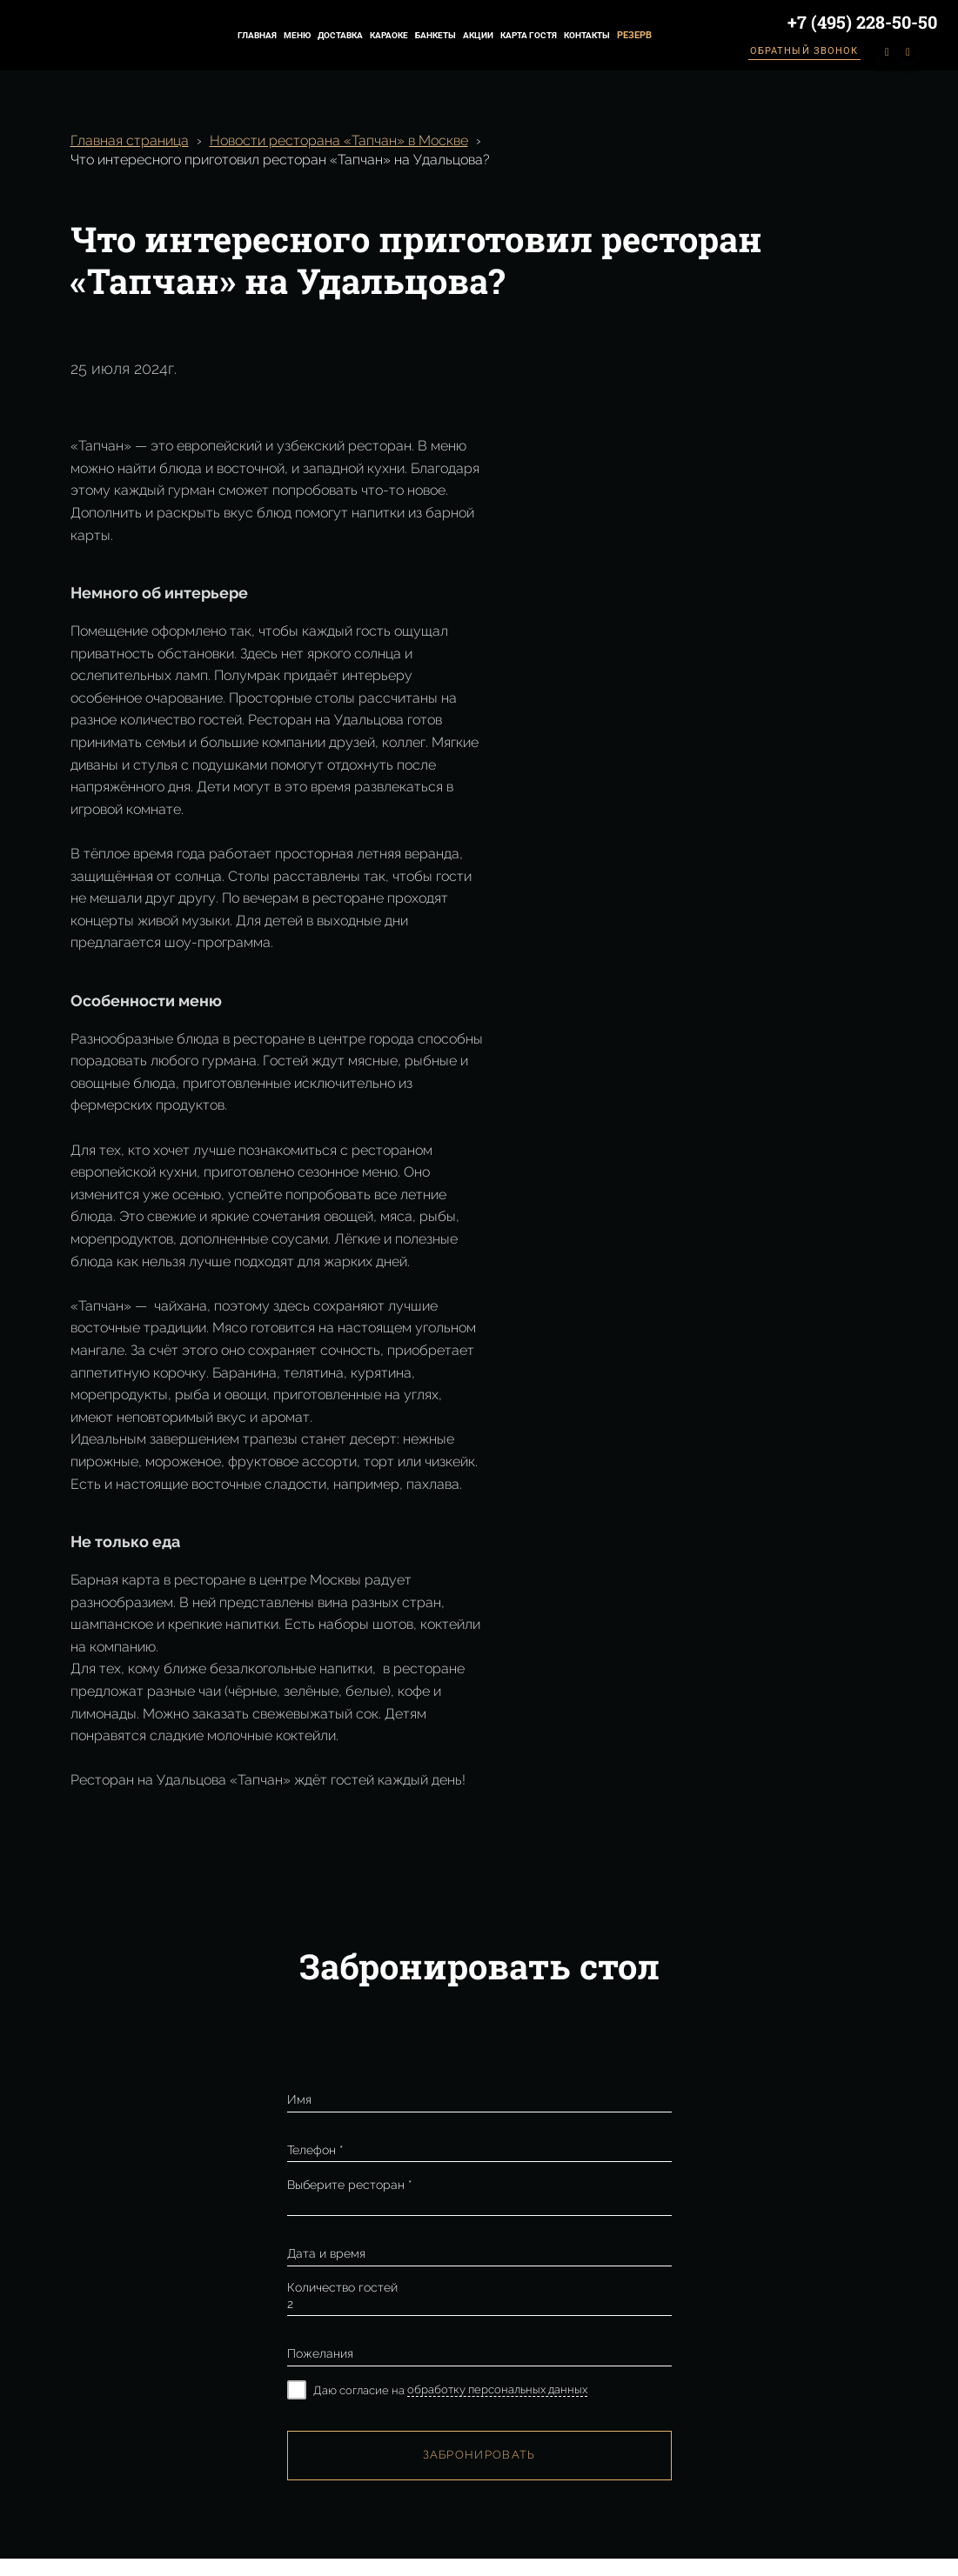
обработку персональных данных (497, 2389)
